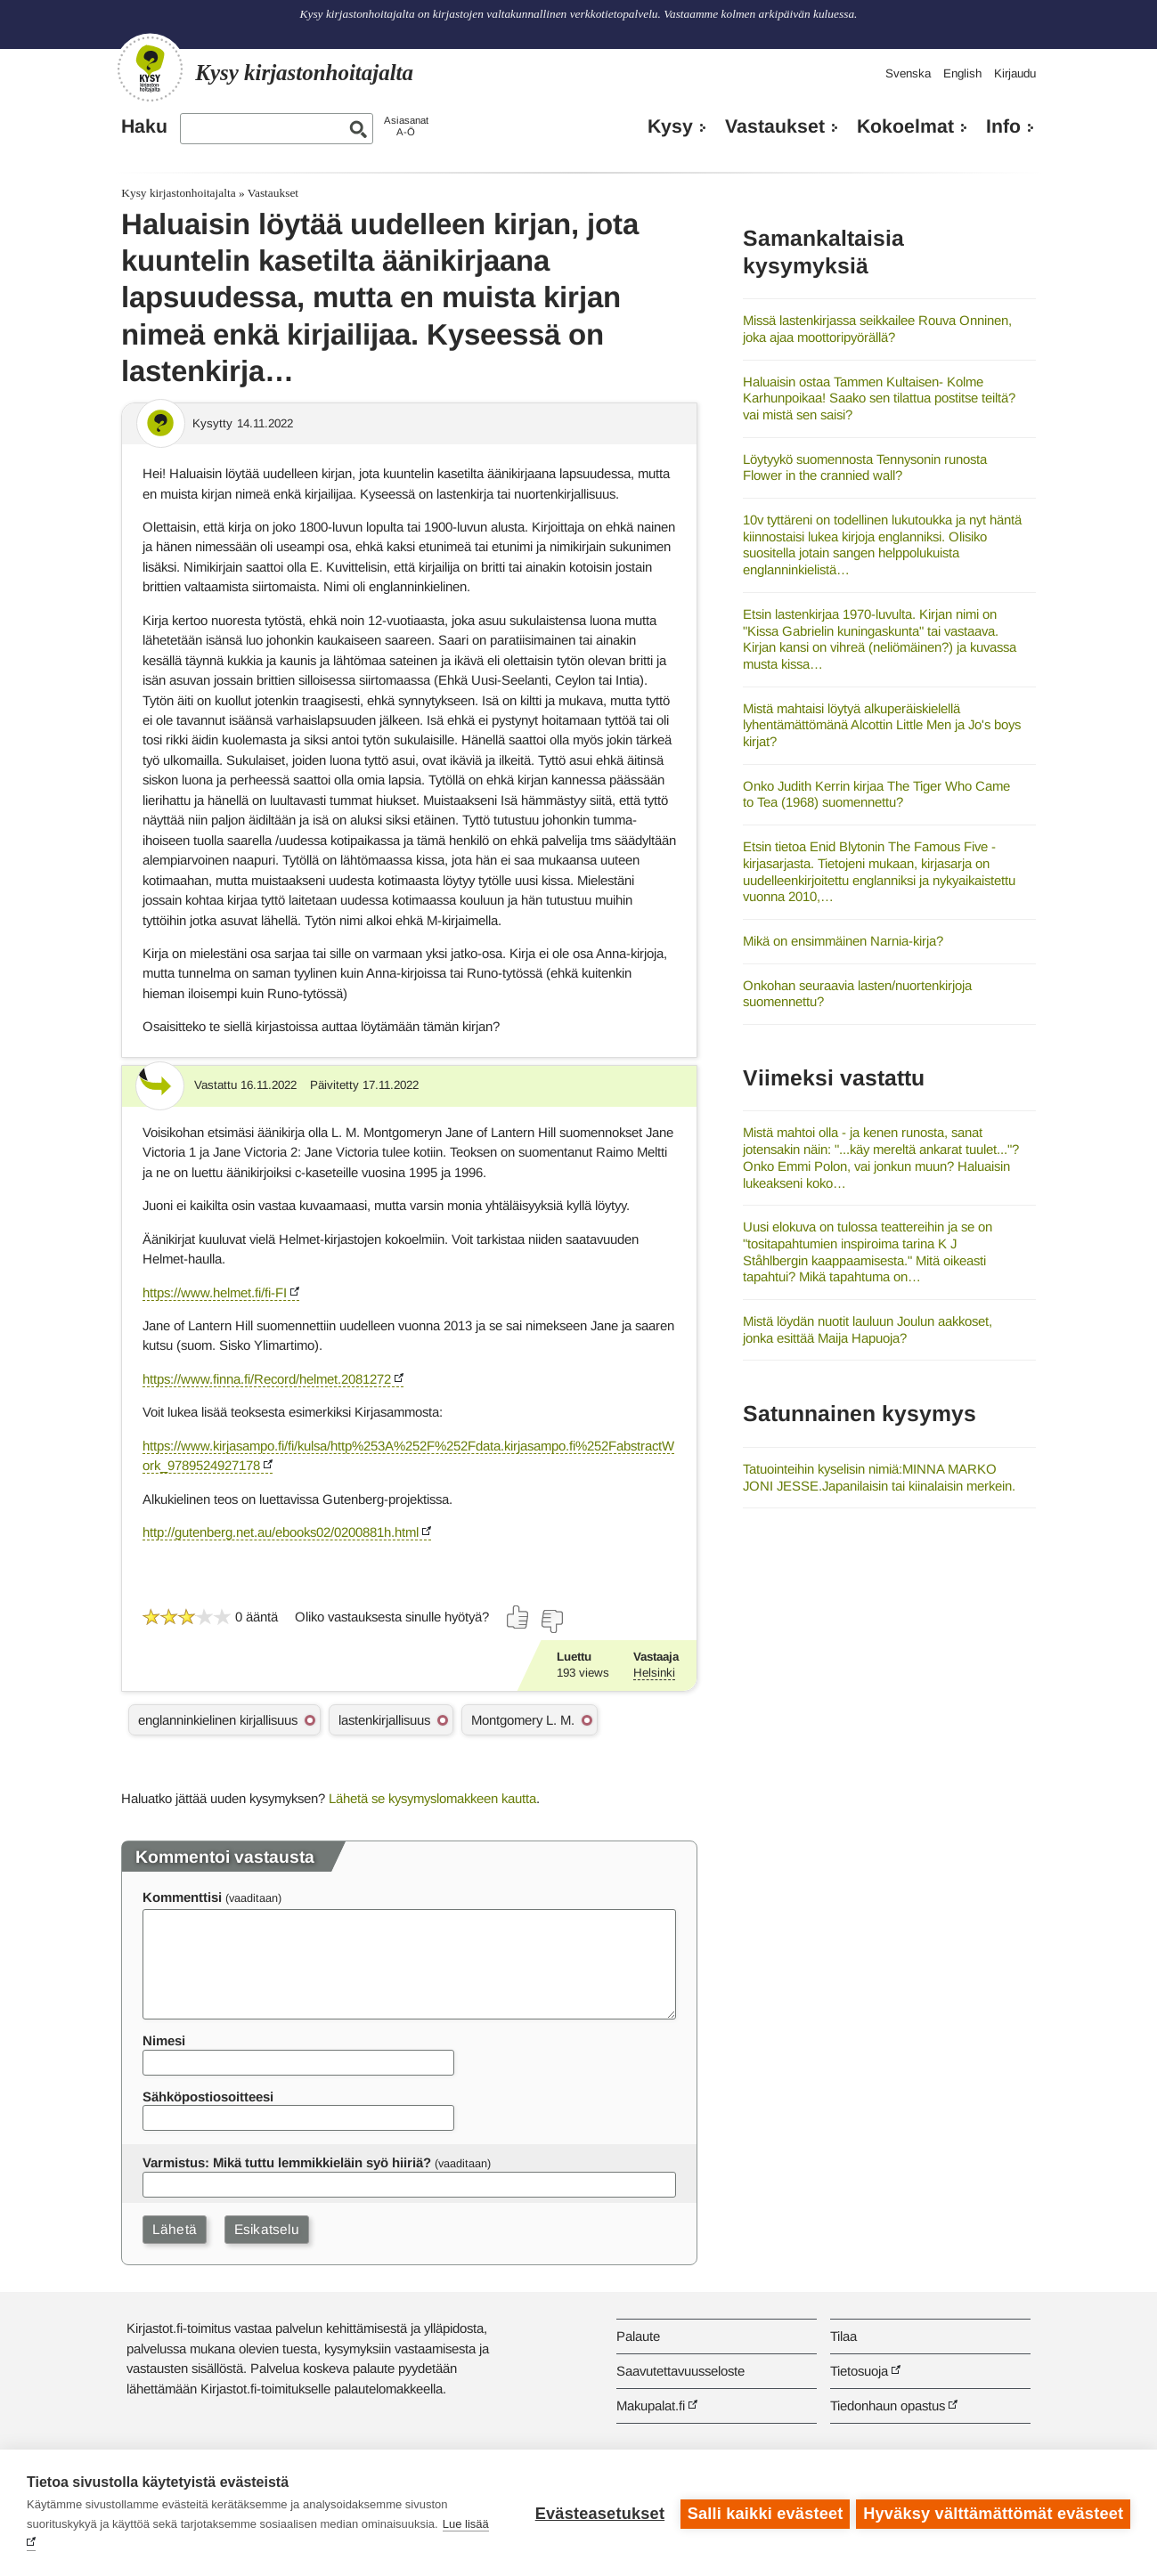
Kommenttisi (182, 1897)
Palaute (638, 2336)
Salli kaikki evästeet (763, 2513)
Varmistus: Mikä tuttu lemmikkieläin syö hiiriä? (287, 2162)
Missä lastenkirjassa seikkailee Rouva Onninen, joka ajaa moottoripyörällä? (877, 329)
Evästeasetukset (597, 2513)
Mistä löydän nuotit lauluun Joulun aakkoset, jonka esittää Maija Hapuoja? (867, 1329)
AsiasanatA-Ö (406, 126)
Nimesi (164, 2040)
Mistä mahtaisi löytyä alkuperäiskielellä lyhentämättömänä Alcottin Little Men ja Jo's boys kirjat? (882, 725)
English (962, 73)
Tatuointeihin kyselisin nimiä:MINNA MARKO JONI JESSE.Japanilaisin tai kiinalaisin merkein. (879, 1477)
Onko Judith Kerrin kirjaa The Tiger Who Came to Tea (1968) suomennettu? (876, 794)
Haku (144, 126)
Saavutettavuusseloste (680, 2370)
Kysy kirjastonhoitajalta (178, 192)
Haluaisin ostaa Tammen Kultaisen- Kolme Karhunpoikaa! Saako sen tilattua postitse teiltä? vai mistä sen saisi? (879, 398)
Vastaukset (775, 126)
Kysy (670, 126)
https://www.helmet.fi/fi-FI (215, 1292)
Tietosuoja (859, 2370)
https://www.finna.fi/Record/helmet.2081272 (267, 1378)
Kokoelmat (905, 126)
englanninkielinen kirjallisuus (217, 1719)
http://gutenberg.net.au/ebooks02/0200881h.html (281, 1532)
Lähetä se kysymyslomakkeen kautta (432, 1798)
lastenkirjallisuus (384, 1719)
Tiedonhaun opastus (887, 2405)
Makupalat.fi (650, 2405)
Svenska (908, 73)
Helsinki (654, 1672)
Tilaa (843, 2336)
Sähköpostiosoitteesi (208, 2096)
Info (1003, 126)
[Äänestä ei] (551, 1621)
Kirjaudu (1015, 73)
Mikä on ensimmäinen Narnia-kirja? (843, 940)
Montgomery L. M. (522, 1719)
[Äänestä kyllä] (518, 1617)
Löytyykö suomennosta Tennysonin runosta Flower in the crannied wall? (865, 467)
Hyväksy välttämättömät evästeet (993, 2513)
